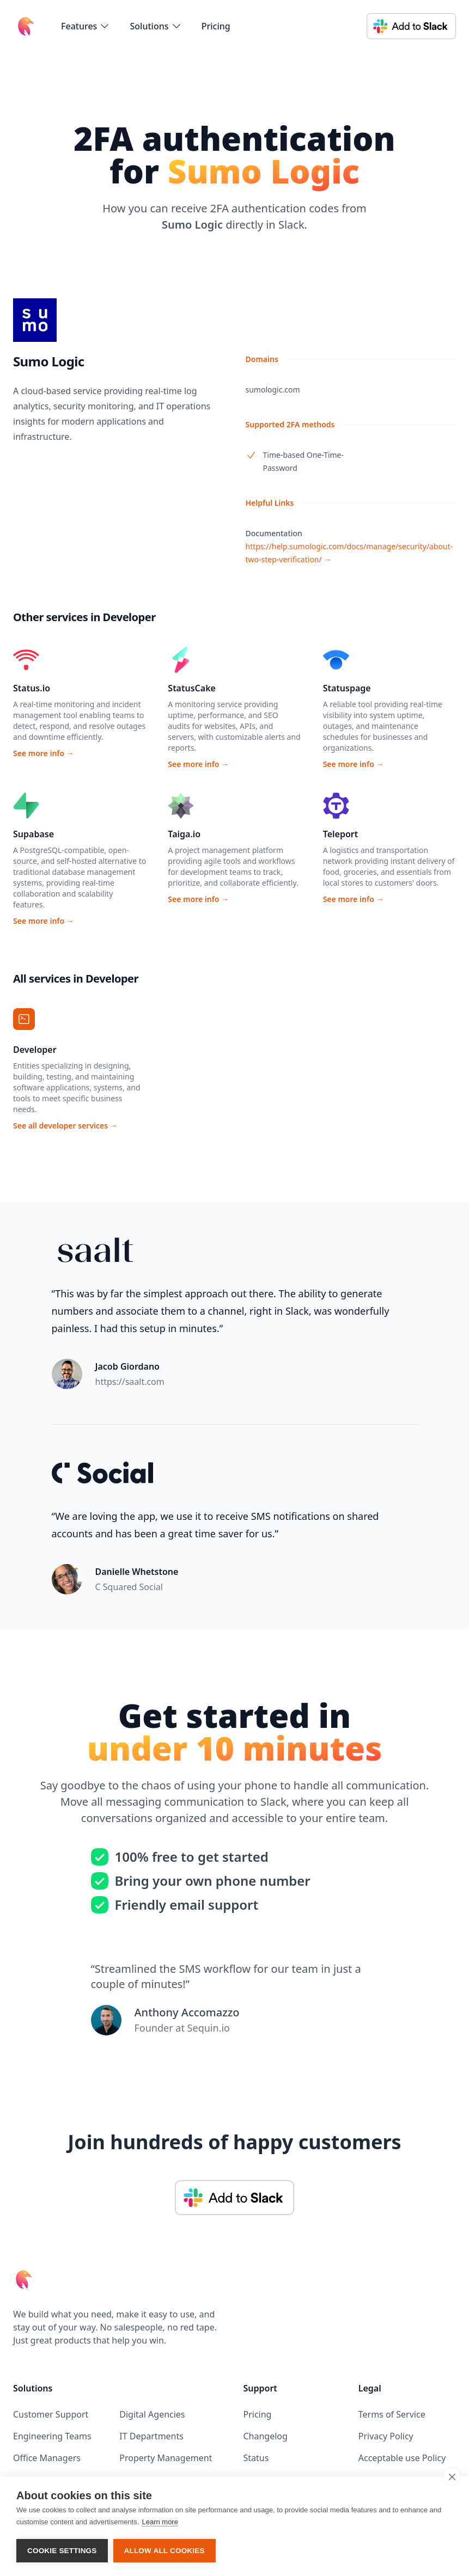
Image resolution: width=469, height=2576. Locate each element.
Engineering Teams (52, 2436)
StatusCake (192, 688)
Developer (35, 1050)
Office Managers (47, 2458)
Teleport (340, 834)
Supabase (33, 834)
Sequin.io (208, 2027)
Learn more (160, 2522)
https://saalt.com (130, 1382)
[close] (452, 2476)
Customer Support (50, 2414)
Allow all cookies (164, 2551)
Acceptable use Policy (402, 2458)
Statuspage (347, 688)
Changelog (265, 2436)
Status (256, 2458)
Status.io (31, 688)
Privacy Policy (385, 2436)
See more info (43, 753)
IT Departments (151, 2436)
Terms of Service (391, 2414)
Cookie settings (62, 2551)
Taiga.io (184, 834)
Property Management (165, 2458)
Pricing (216, 26)
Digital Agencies (152, 2414)
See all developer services (65, 1125)
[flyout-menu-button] (85, 26)
